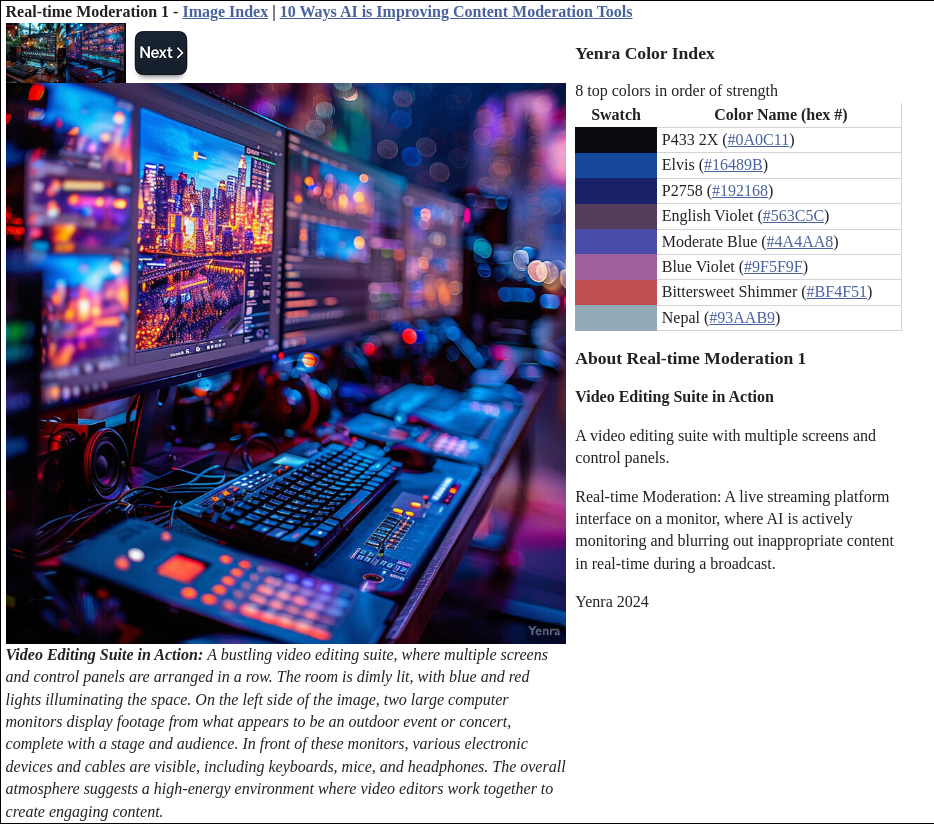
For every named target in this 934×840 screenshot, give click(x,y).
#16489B (733, 164)
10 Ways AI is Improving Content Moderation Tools (456, 11)
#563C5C (793, 215)
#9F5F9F (773, 266)
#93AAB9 (742, 317)
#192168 (740, 190)
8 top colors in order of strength (676, 90)
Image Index (225, 11)
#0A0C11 (759, 139)
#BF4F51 (837, 291)
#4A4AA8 (800, 241)
